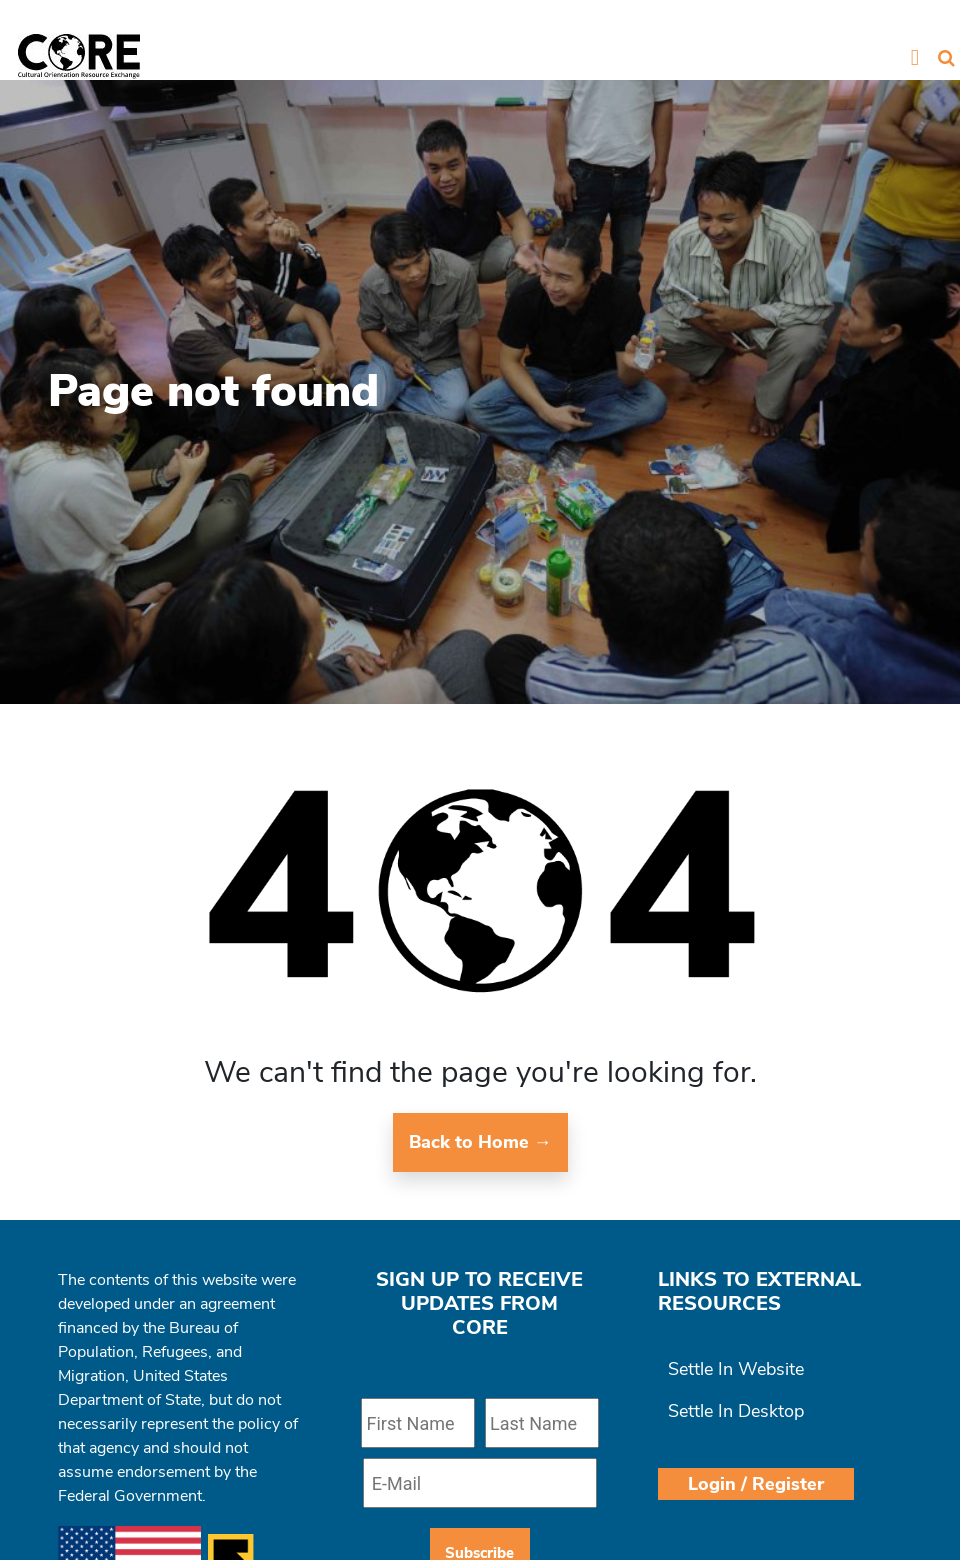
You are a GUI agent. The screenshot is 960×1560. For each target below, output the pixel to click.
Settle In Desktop (736, 1411)
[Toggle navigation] (914, 57)
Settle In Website (736, 1369)
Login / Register (756, 1484)
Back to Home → (480, 1142)
